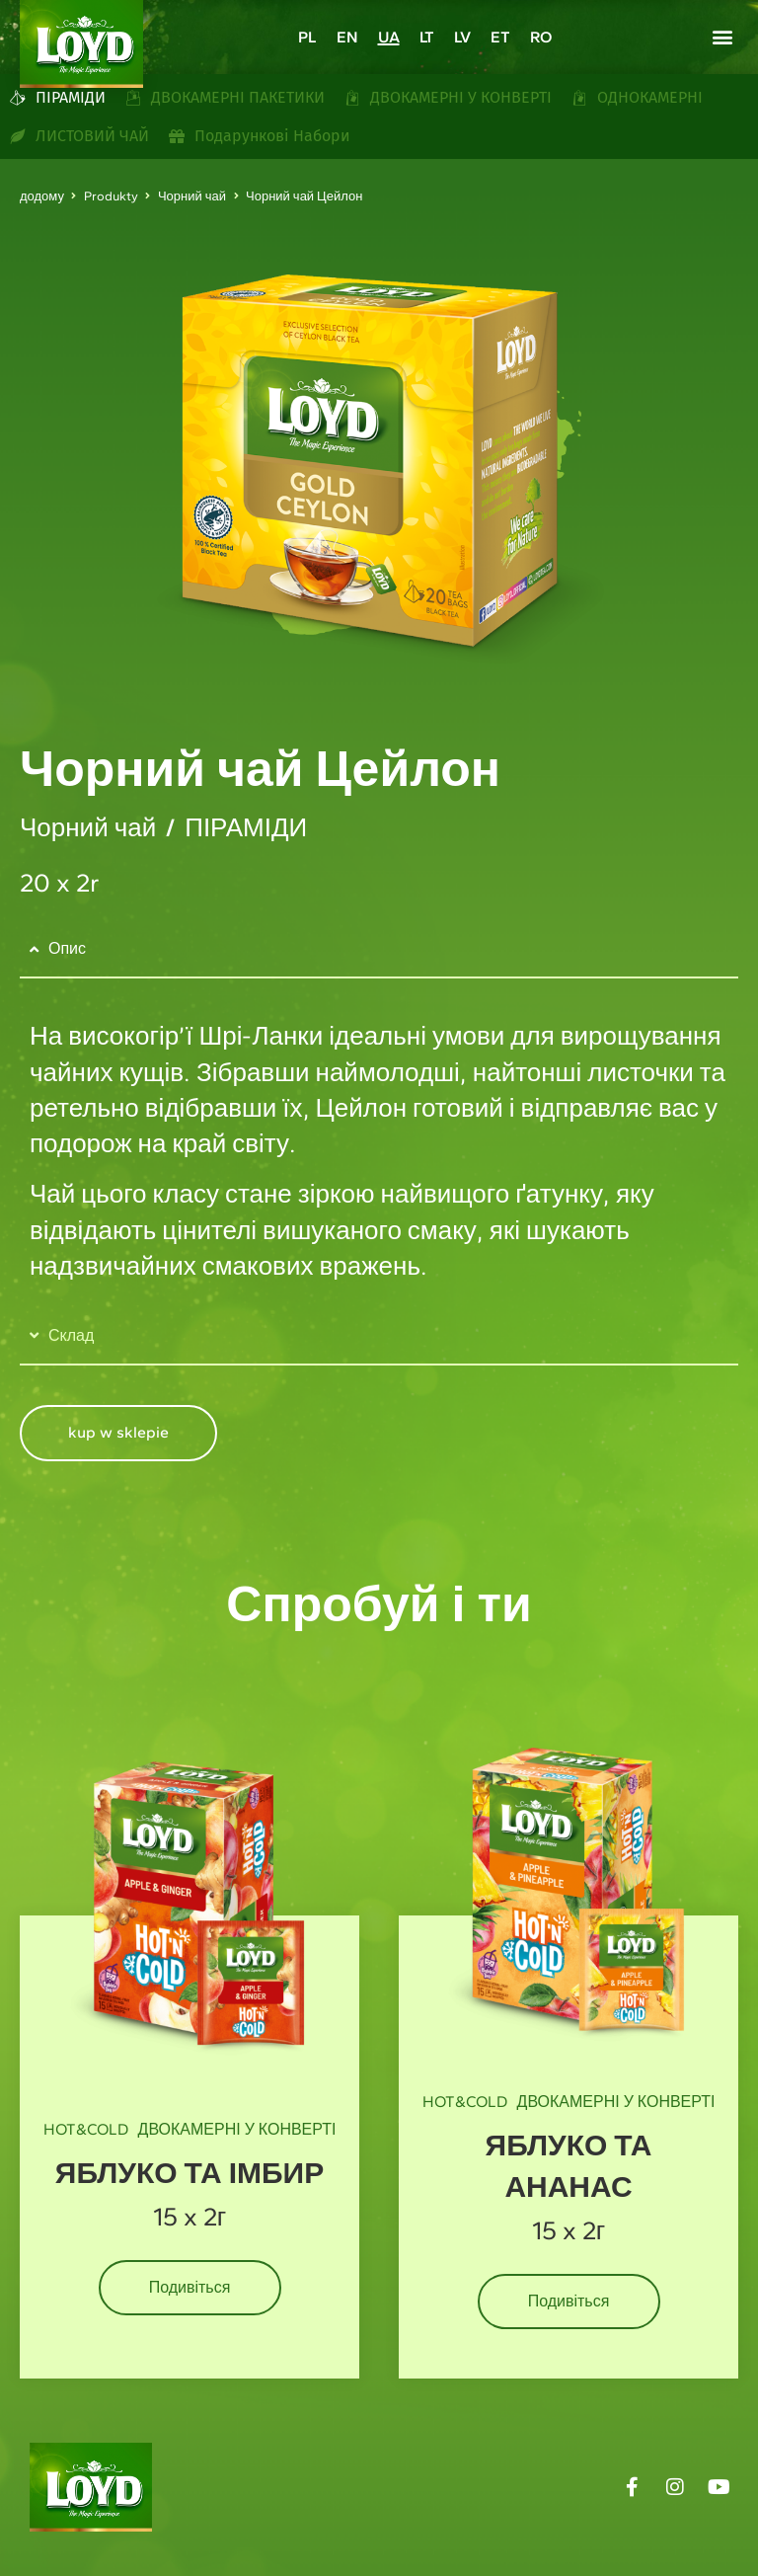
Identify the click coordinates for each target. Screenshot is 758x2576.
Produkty (111, 196)
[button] (722, 36)
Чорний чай (192, 196)
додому (42, 196)
